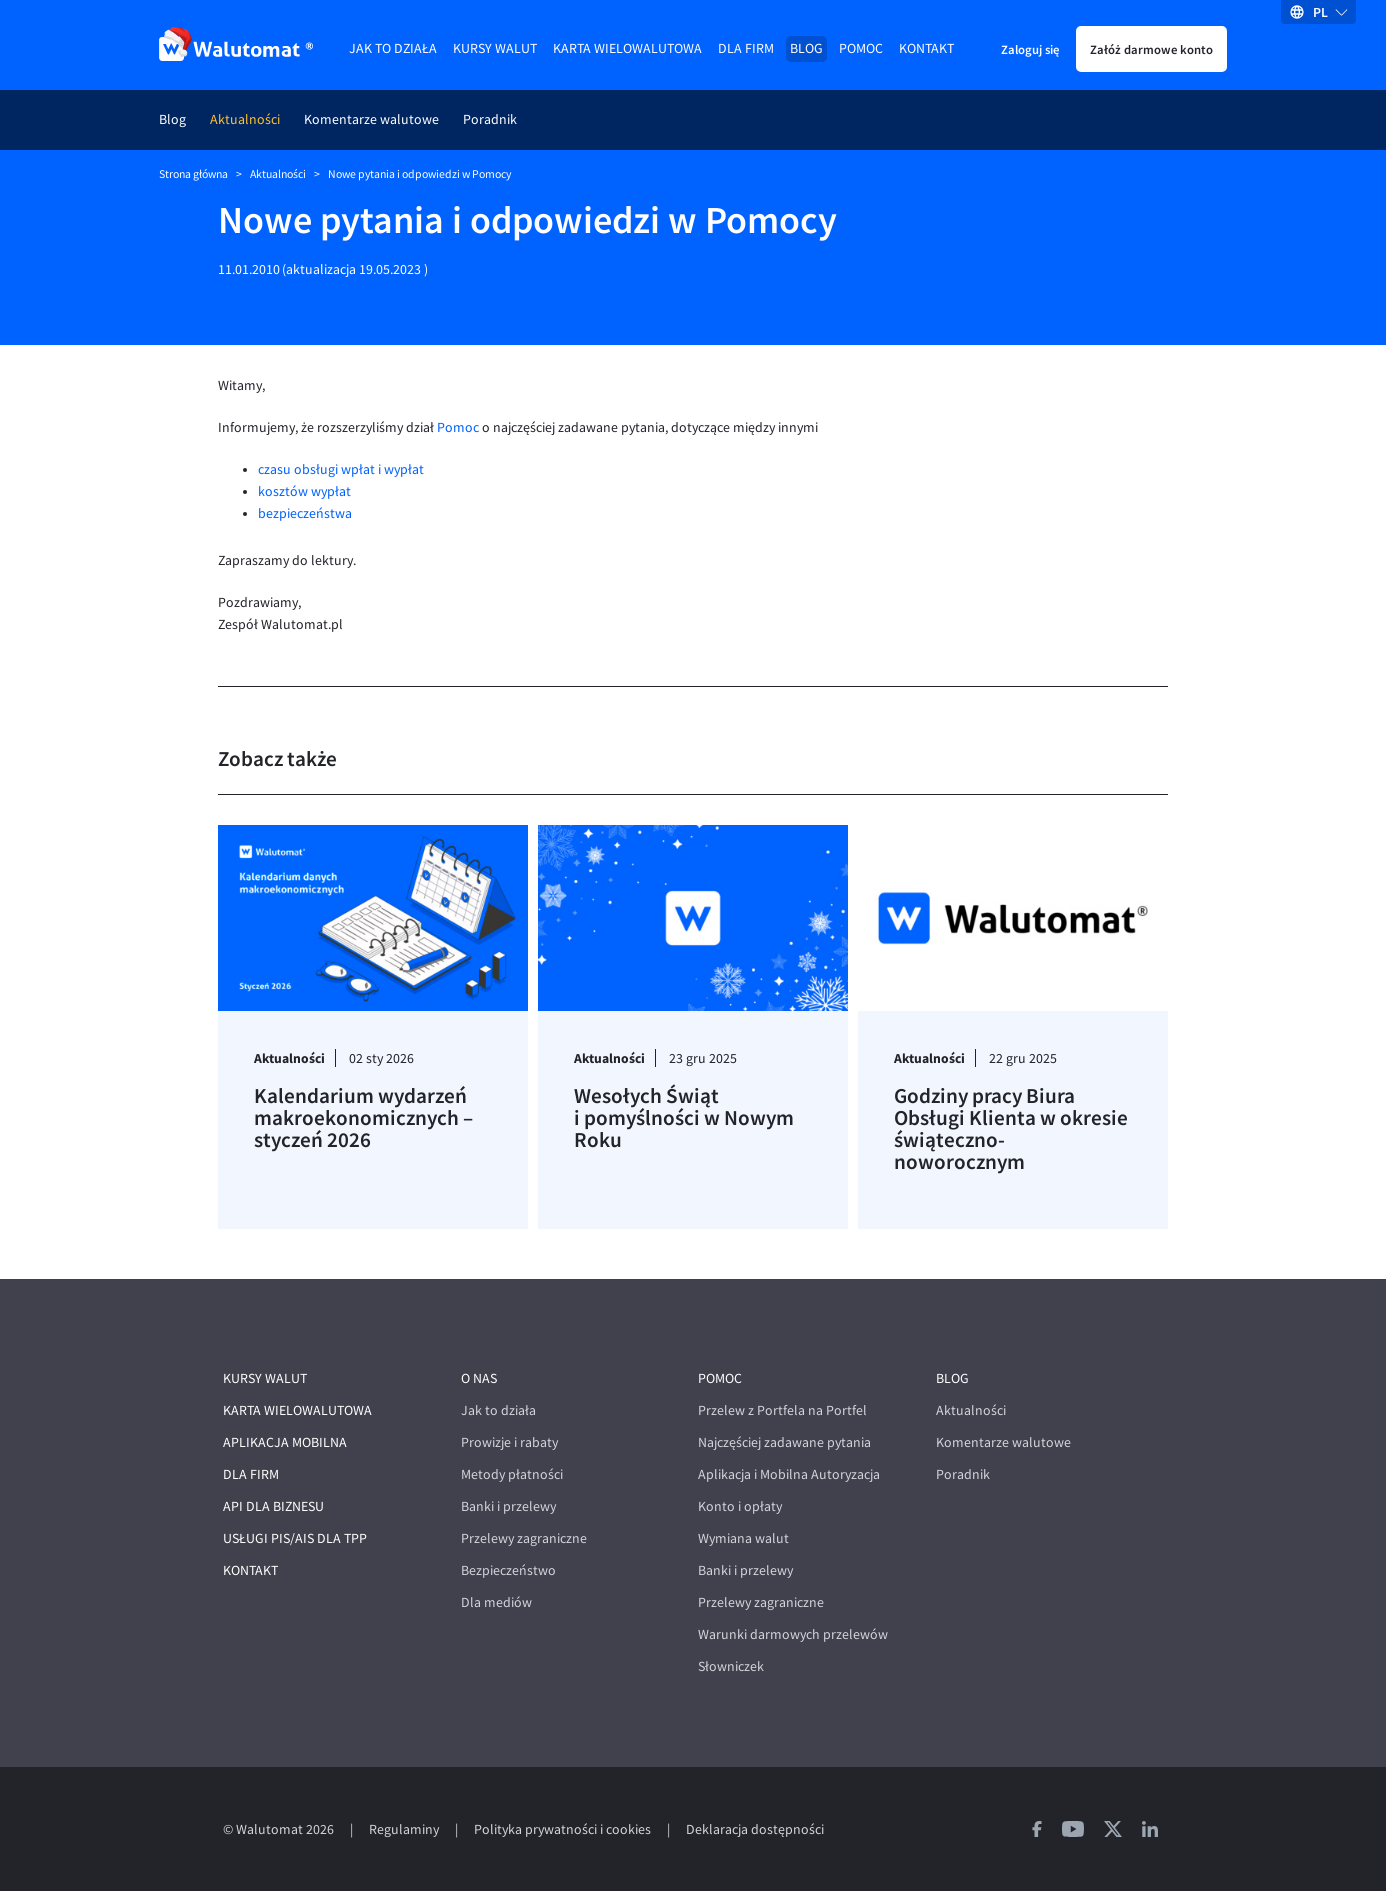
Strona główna (193, 174)
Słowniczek (731, 1666)
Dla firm (746, 48)
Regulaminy (404, 1829)
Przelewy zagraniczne (524, 1538)
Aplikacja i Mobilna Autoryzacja (789, 1474)
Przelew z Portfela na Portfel (782, 1410)
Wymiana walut (743, 1538)
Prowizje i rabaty (509, 1442)
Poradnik (490, 119)
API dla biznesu (273, 1506)
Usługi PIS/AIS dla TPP (295, 1538)
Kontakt (926, 48)
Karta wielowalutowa (627, 48)
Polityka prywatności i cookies (562, 1829)
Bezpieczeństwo (508, 1570)
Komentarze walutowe (371, 119)
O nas (479, 1378)
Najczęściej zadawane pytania (784, 1442)
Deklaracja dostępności (755, 1829)
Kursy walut (495, 48)
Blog (806, 48)
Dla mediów (496, 1602)
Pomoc (861, 48)
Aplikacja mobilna (285, 1442)
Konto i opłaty (740, 1506)
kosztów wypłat (304, 491)
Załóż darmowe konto (1151, 49)
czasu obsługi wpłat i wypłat (341, 469)
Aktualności (245, 119)
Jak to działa (393, 48)
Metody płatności (512, 1474)
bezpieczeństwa (305, 513)
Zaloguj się (1030, 49)
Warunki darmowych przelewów (793, 1634)
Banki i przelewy (508, 1506)
